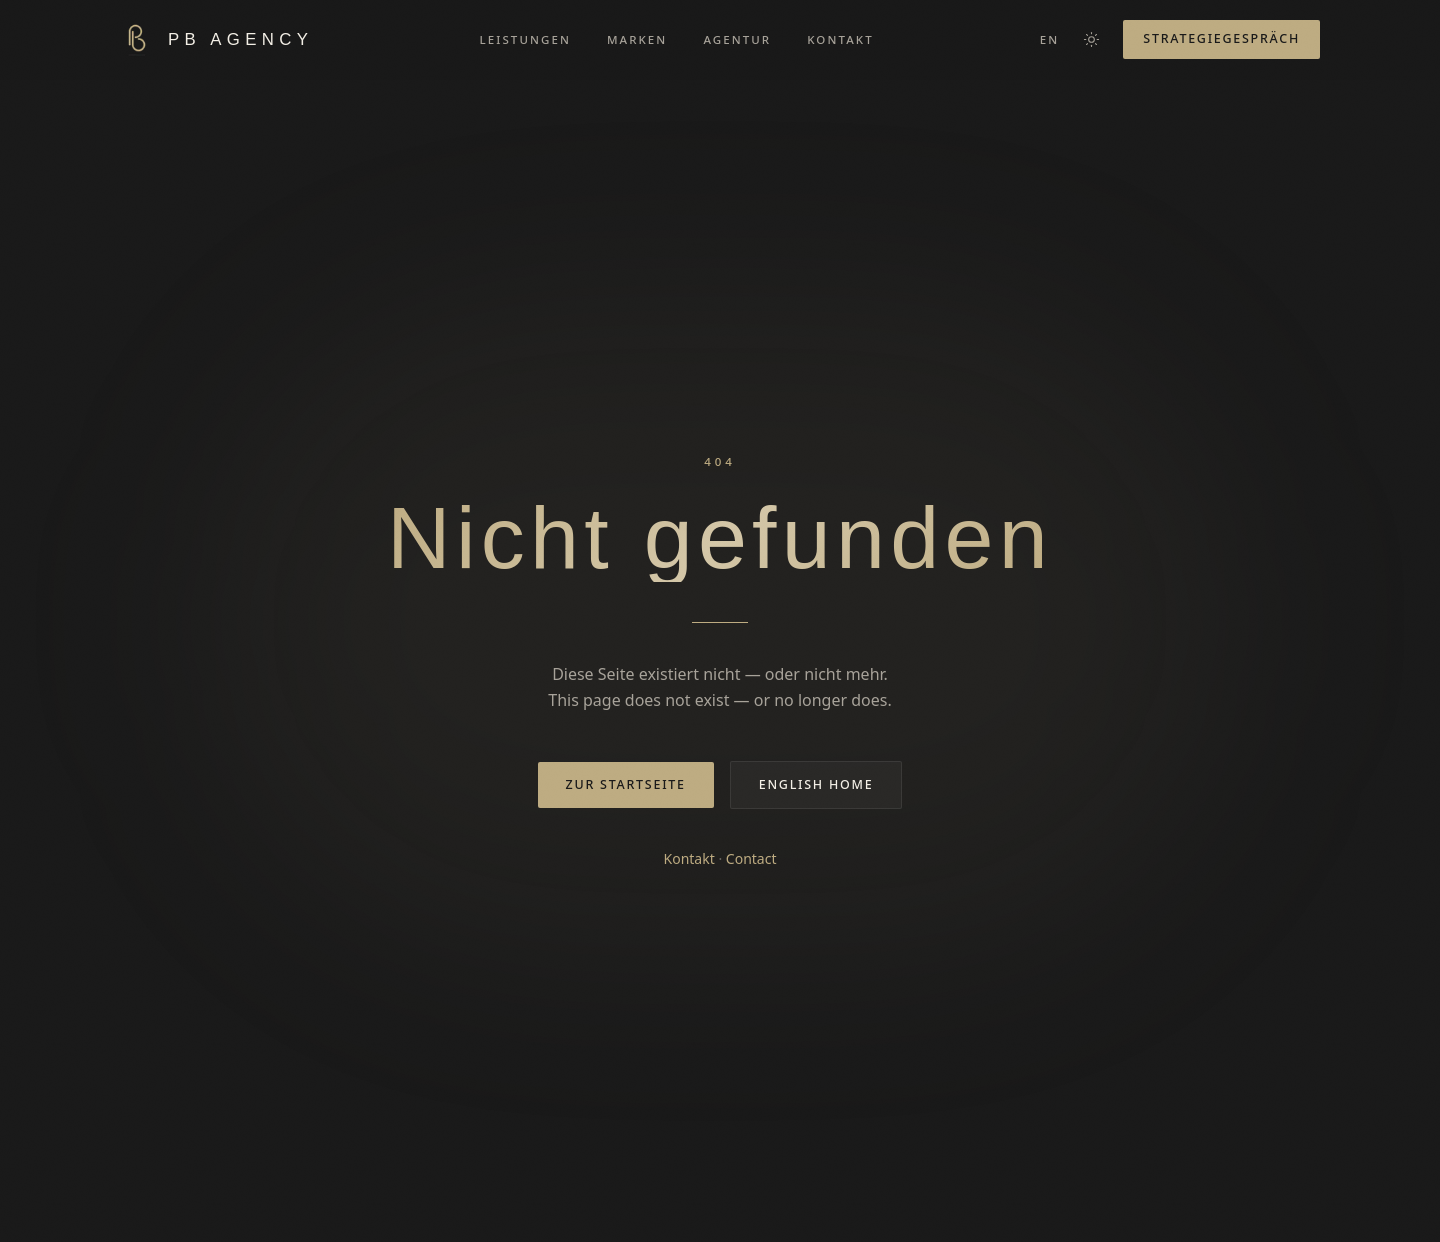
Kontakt (689, 858)
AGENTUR (737, 39)
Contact (751, 858)
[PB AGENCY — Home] (216, 40)
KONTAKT (840, 39)
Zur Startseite (626, 784)
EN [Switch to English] (1050, 39)
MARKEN (637, 39)
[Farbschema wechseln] (1091, 40)
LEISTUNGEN (525, 39)
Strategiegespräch (1221, 38)
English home (816, 784)
